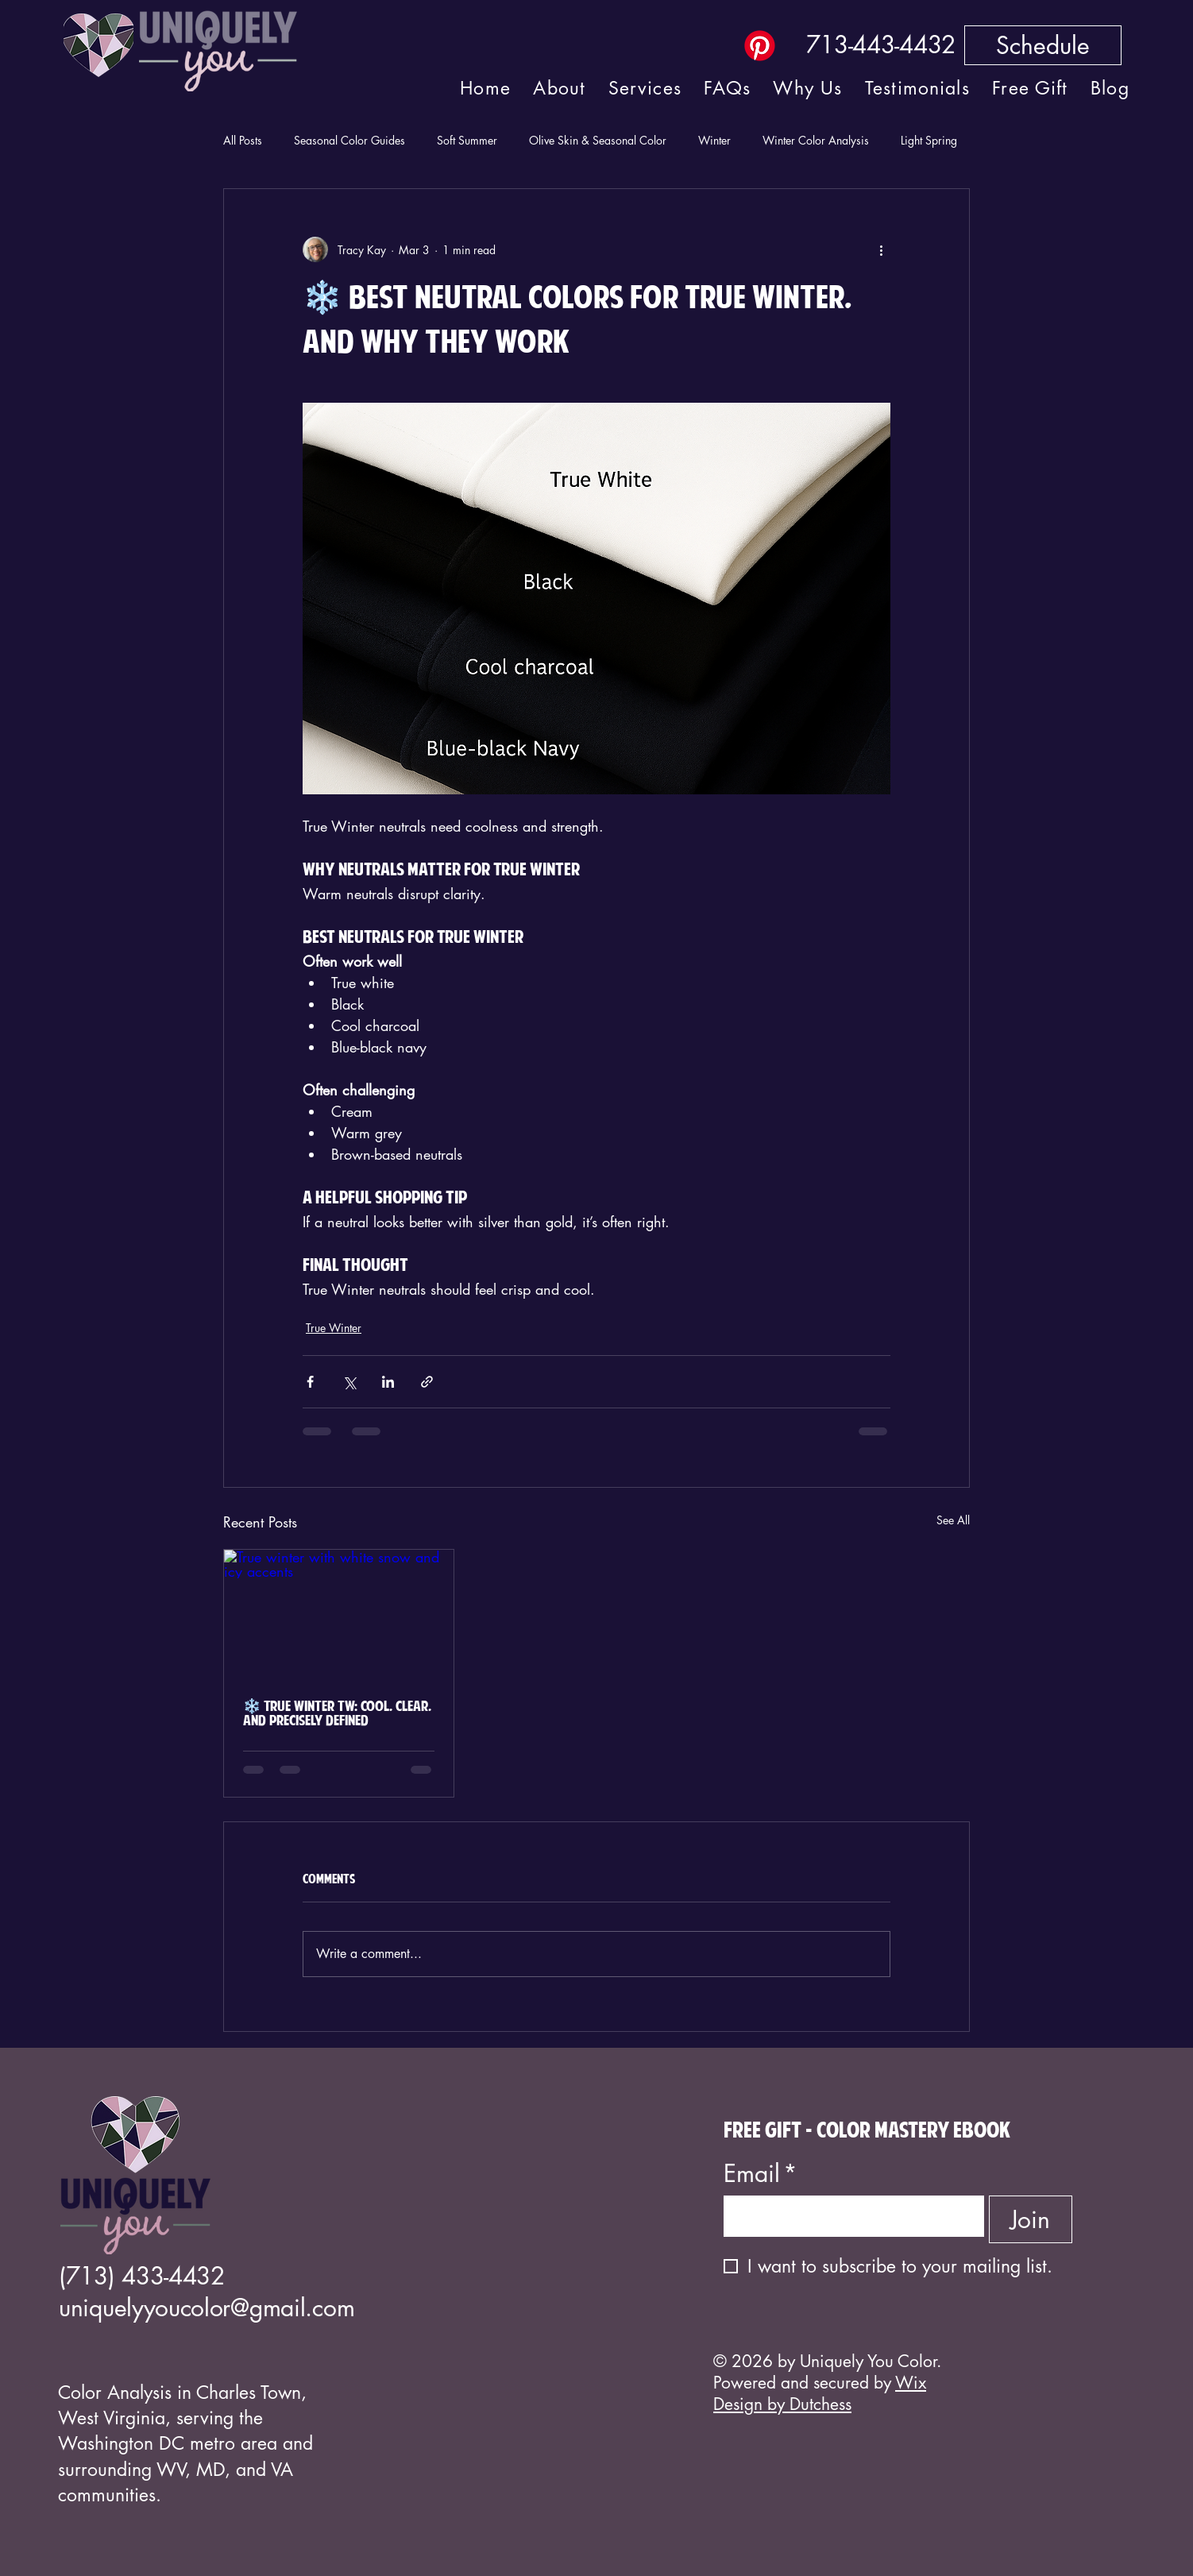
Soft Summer (467, 140)
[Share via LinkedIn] (388, 1381)
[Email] (849, 2216)
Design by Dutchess (782, 2404)
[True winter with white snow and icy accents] (339, 1614)
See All (953, 1519)
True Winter (333, 1327)
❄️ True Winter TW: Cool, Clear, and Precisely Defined (337, 1714)
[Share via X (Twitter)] (349, 1381)
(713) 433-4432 (142, 2276)
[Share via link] (426, 1381)
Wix (910, 2382)
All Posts (242, 140)
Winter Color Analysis (816, 140)
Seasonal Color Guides (349, 140)
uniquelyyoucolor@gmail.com (206, 2307)
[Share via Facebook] (310, 1381)
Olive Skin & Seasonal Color (597, 140)
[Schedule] (1043, 45)
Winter (714, 140)
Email (760, 2173)
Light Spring (929, 140)
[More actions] (880, 249)
